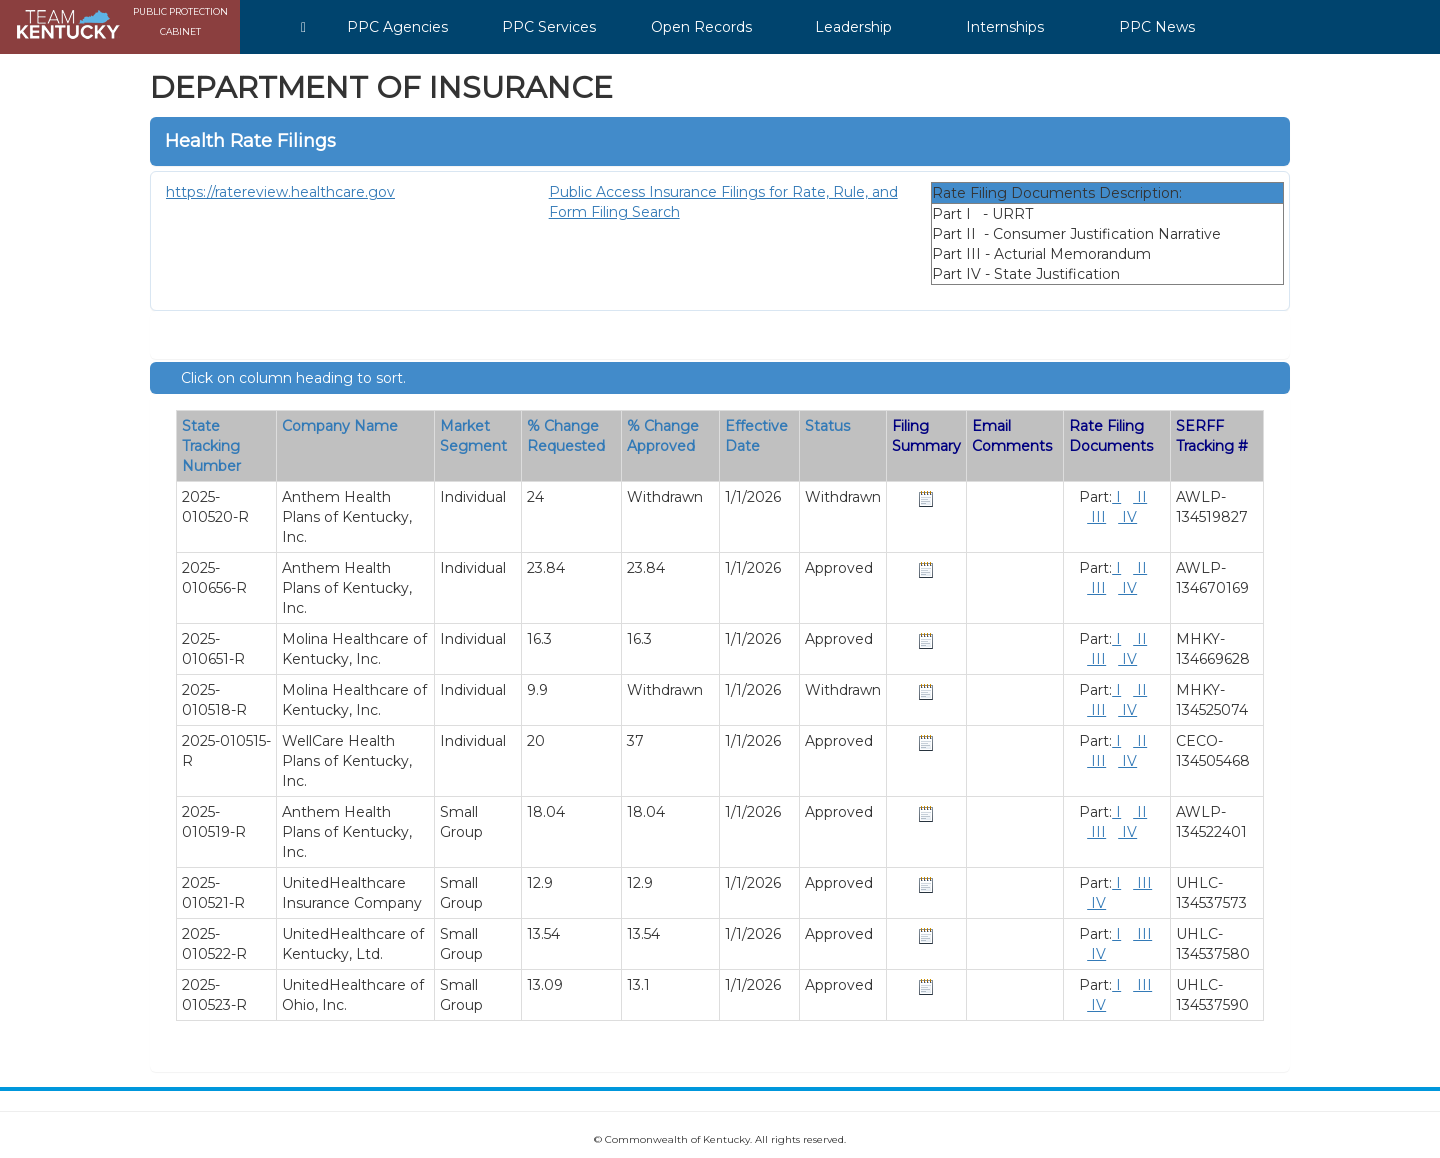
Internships (1005, 27)
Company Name (340, 426)
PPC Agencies (397, 27)
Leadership (853, 27)
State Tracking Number (211, 446)
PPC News (1157, 27)
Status (827, 426)
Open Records (701, 27)
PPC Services (549, 27)
